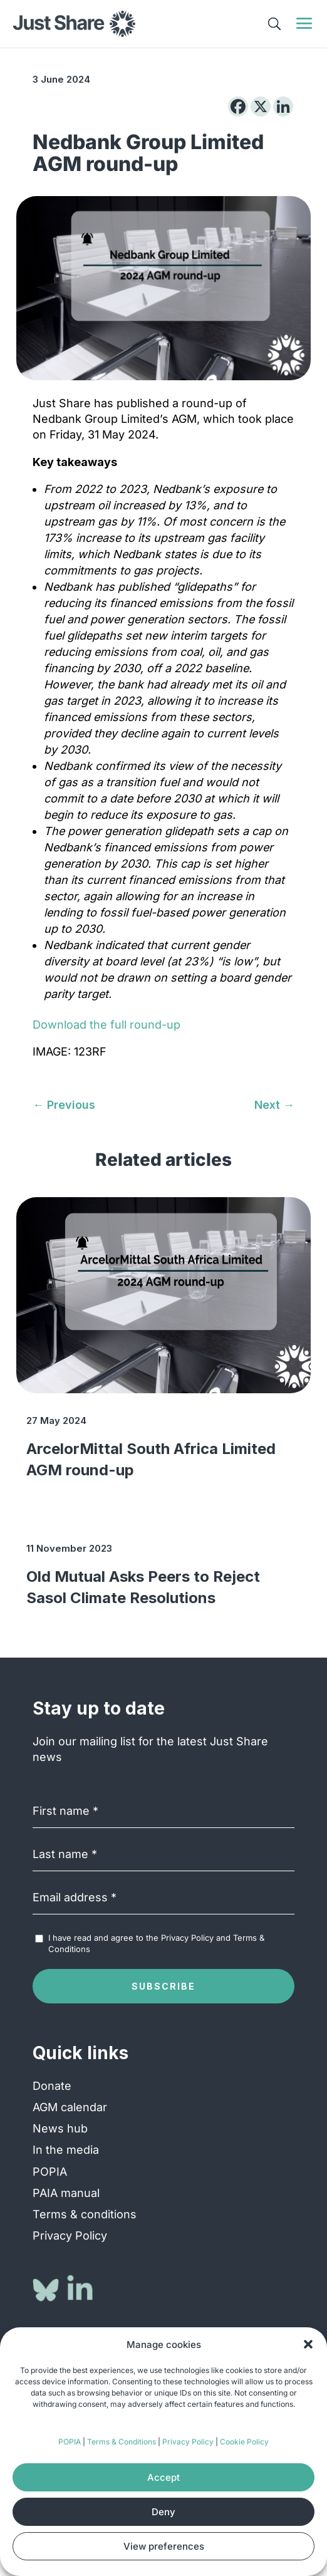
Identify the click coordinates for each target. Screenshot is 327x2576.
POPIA (69, 2441)
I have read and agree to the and (156, 1943)
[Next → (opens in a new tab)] (274, 1105)
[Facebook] (238, 106)
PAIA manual (66, 2192)
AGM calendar (70, 2107)
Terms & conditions (85, 2214)
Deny (163, 2512)
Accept (163, 2477)
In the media (66, 2149)
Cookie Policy (244, 2441)
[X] (261, 106)
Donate (52, 2085)
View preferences (163, 2546)
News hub (60, 2128)
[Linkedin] (283, 106)
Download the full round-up (106, 1024)
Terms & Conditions (121, 2441)
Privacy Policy (188, 2441)
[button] (308, 2344)
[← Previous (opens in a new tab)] (64, 1105)
